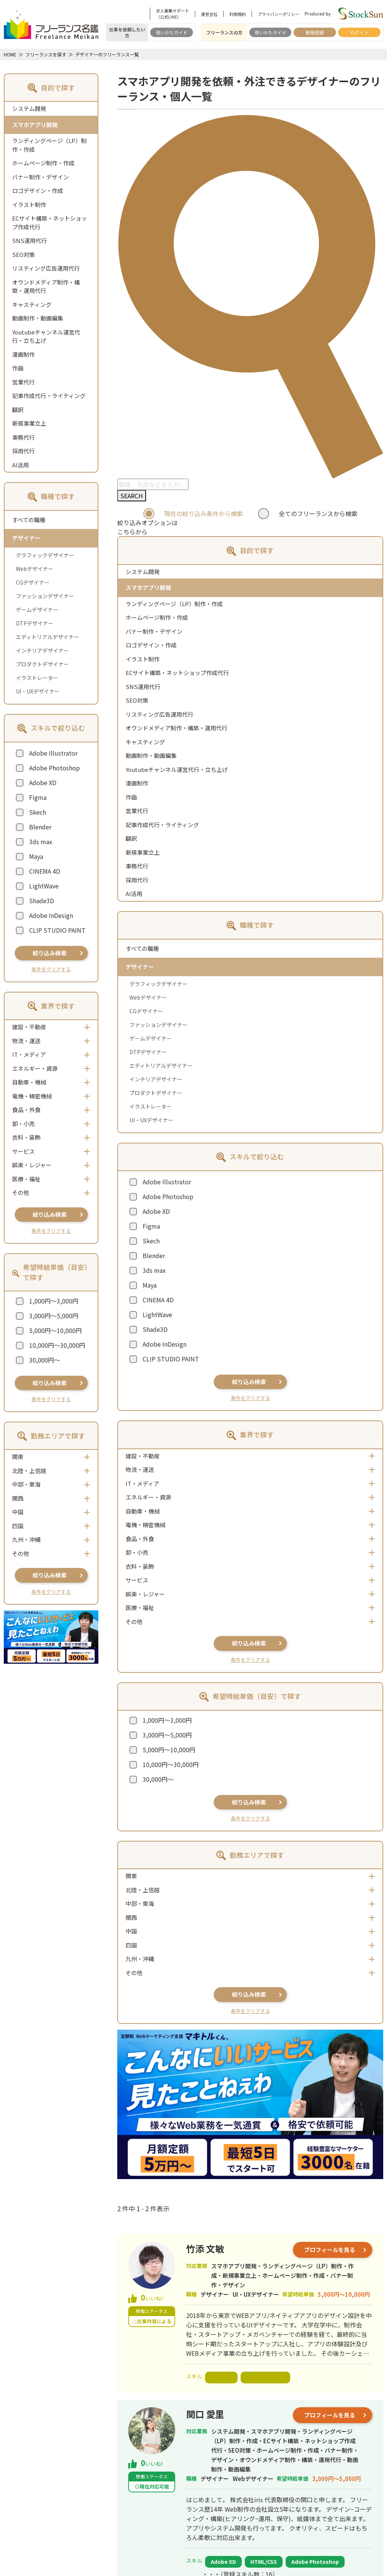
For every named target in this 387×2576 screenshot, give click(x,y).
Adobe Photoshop (54, 767)
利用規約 (237, 14)
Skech (37, 812)
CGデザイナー (33, 582)
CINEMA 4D (44, 871)
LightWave (44, 885)
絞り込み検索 (50, 953)
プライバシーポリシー (278, 14)
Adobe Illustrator (53, 753)
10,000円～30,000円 (57, 1345)
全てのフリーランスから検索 (318, 513)
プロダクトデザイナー (42, 664)
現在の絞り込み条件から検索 (203, 513)
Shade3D (41, 900)
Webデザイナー (34, 568)
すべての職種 (28, 520)
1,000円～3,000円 (53, 1300)
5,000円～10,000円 (55, 1330)
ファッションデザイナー (45, 596)
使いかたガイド (172, 32)
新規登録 (315, 32)
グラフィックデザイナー (45, 555)
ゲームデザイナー (37, 609)
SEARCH (131, 495)
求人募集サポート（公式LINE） (172, 14)
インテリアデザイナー (42, 650)
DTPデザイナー (34, 623)
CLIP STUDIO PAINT (57, 930)
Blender (40, 826)
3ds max (40, 841)
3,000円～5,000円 (53, 1315)
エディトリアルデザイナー (47, 637)
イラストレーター (37, 677)
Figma (38, 797)
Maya (36, 856)
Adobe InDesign (51, 915)
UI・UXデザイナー (38, 691)
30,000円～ (44, 1359)
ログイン (359, 32)
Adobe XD (42, 782)
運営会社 (209, 14)
